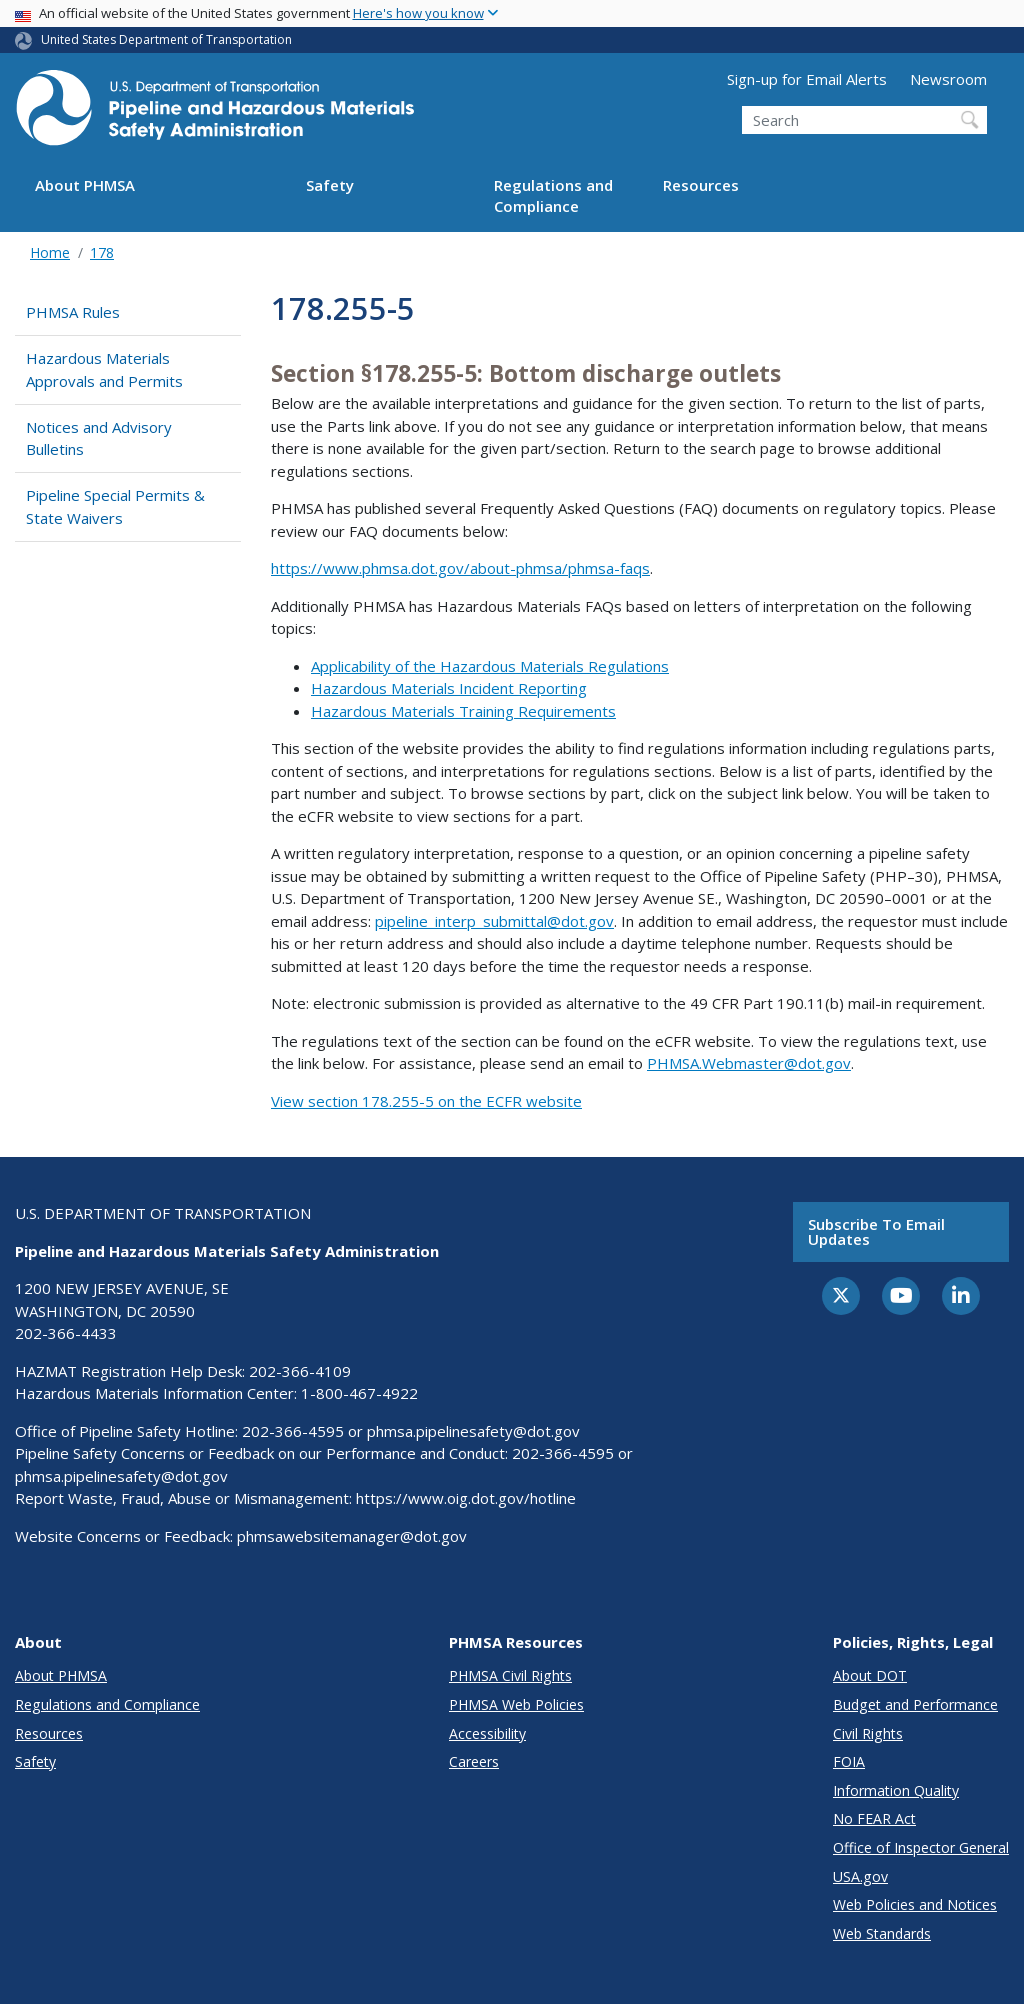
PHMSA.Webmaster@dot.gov (749, 1063)
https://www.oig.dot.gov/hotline (466, 1498)
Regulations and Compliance (553, 195)
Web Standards (882, 1933)
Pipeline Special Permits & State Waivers (115, 506)
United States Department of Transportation (166, 39)
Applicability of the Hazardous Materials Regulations (490, 666)
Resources (701, 185)
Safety (330, 185)
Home (50, 252)
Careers (474, 1761)
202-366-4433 (66, 1333)
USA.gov (860, 1876)
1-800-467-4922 (359, 1393)
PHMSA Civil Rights (510, 1675)
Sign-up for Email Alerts (807, 79)
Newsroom (948, 79)
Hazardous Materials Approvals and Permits (104, 369)
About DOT (870, 1675)
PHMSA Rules (73, 312)
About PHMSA (85, 185)
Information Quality (896, 1790)
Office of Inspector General (921, 1847)
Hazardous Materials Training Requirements (463, 711)
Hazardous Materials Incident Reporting (449, 688)
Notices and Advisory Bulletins (99, 438)
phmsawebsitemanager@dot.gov (352, 1536)
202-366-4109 (300, 1371)
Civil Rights (868, 1733)
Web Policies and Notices (915, 1904)
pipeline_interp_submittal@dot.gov (494, 921)
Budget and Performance (915, 1704)
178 (102, 252)
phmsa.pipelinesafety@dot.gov (473, 1431)
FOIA (849, 1761)
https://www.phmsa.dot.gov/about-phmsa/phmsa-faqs (460, 568)
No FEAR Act (874, 1818)
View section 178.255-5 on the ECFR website (426, 1101)
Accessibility (487, 1733)
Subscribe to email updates (876, 1231)
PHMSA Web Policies (516, 1704)
